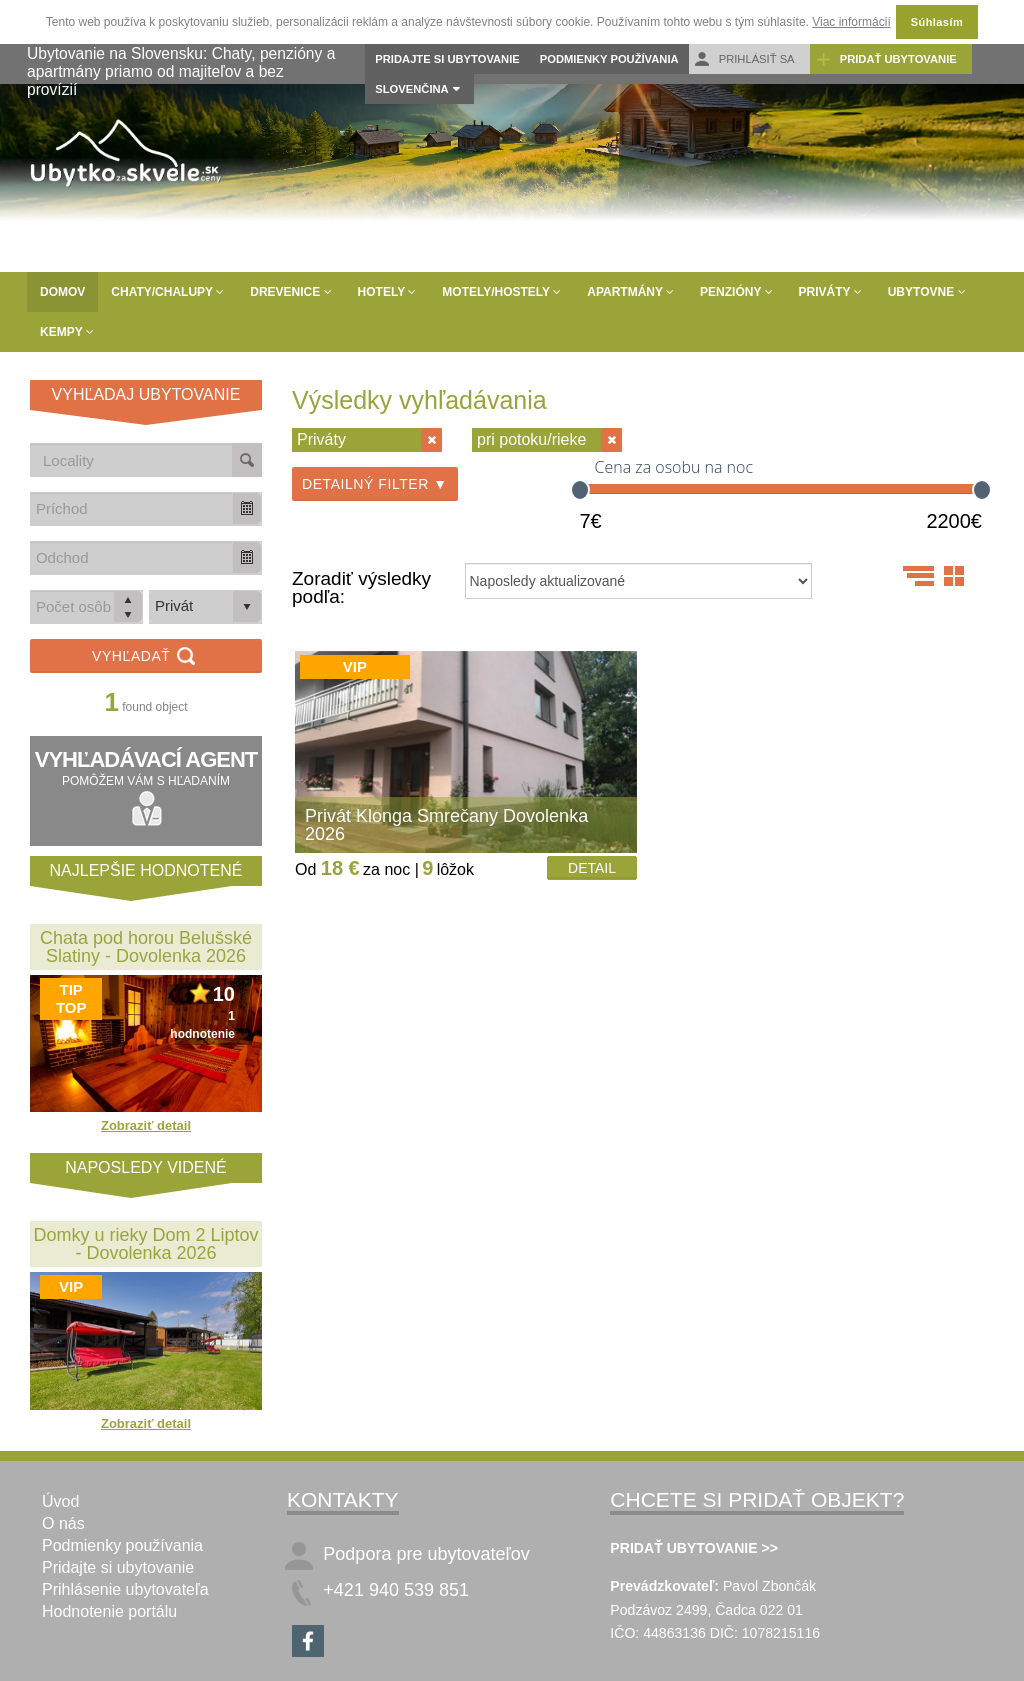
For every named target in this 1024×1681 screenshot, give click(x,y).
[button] (247, 508)
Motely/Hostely (501, 292)
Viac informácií (851, 22)
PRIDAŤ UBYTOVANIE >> (694, 1548)
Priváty (830, 292)
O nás (63, 1523)
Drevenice (290, 292)
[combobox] (132, 508)
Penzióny (736, 292)
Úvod (60, 1501)
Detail (592, 868)
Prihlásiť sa (744, 59)
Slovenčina (411, 89)
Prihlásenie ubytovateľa (125, 1589)
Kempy (67, 332)
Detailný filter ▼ (375, 484)
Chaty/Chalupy (167, 292)
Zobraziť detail (146, 1125)
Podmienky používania (609, 59)
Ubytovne (927, 292)
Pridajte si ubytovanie (447, 59)
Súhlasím (937, 22)
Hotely (387, 292)
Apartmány (630, 292)
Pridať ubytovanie (886, 59)
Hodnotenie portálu (109, 1611)
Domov (62, 292)
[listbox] (205, 607)
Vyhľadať (146, 657)
